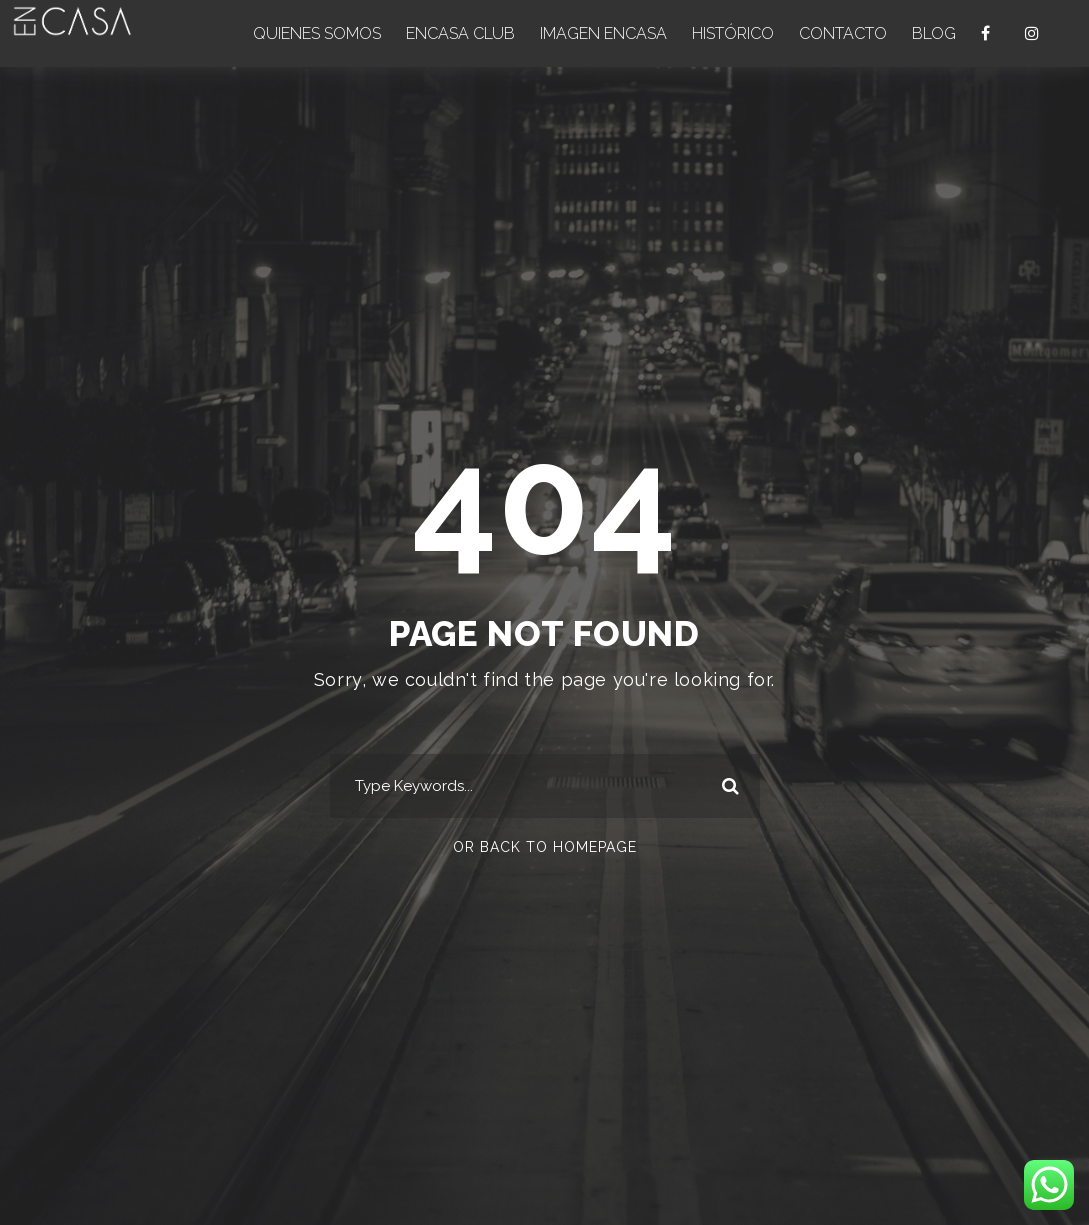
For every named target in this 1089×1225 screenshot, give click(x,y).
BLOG (934, 33)
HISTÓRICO (733, 33)
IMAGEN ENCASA (603, 33)
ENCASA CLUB (460, 33)
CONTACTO (843, 33)
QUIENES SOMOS (317, 33)
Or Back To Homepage (545, 847)
